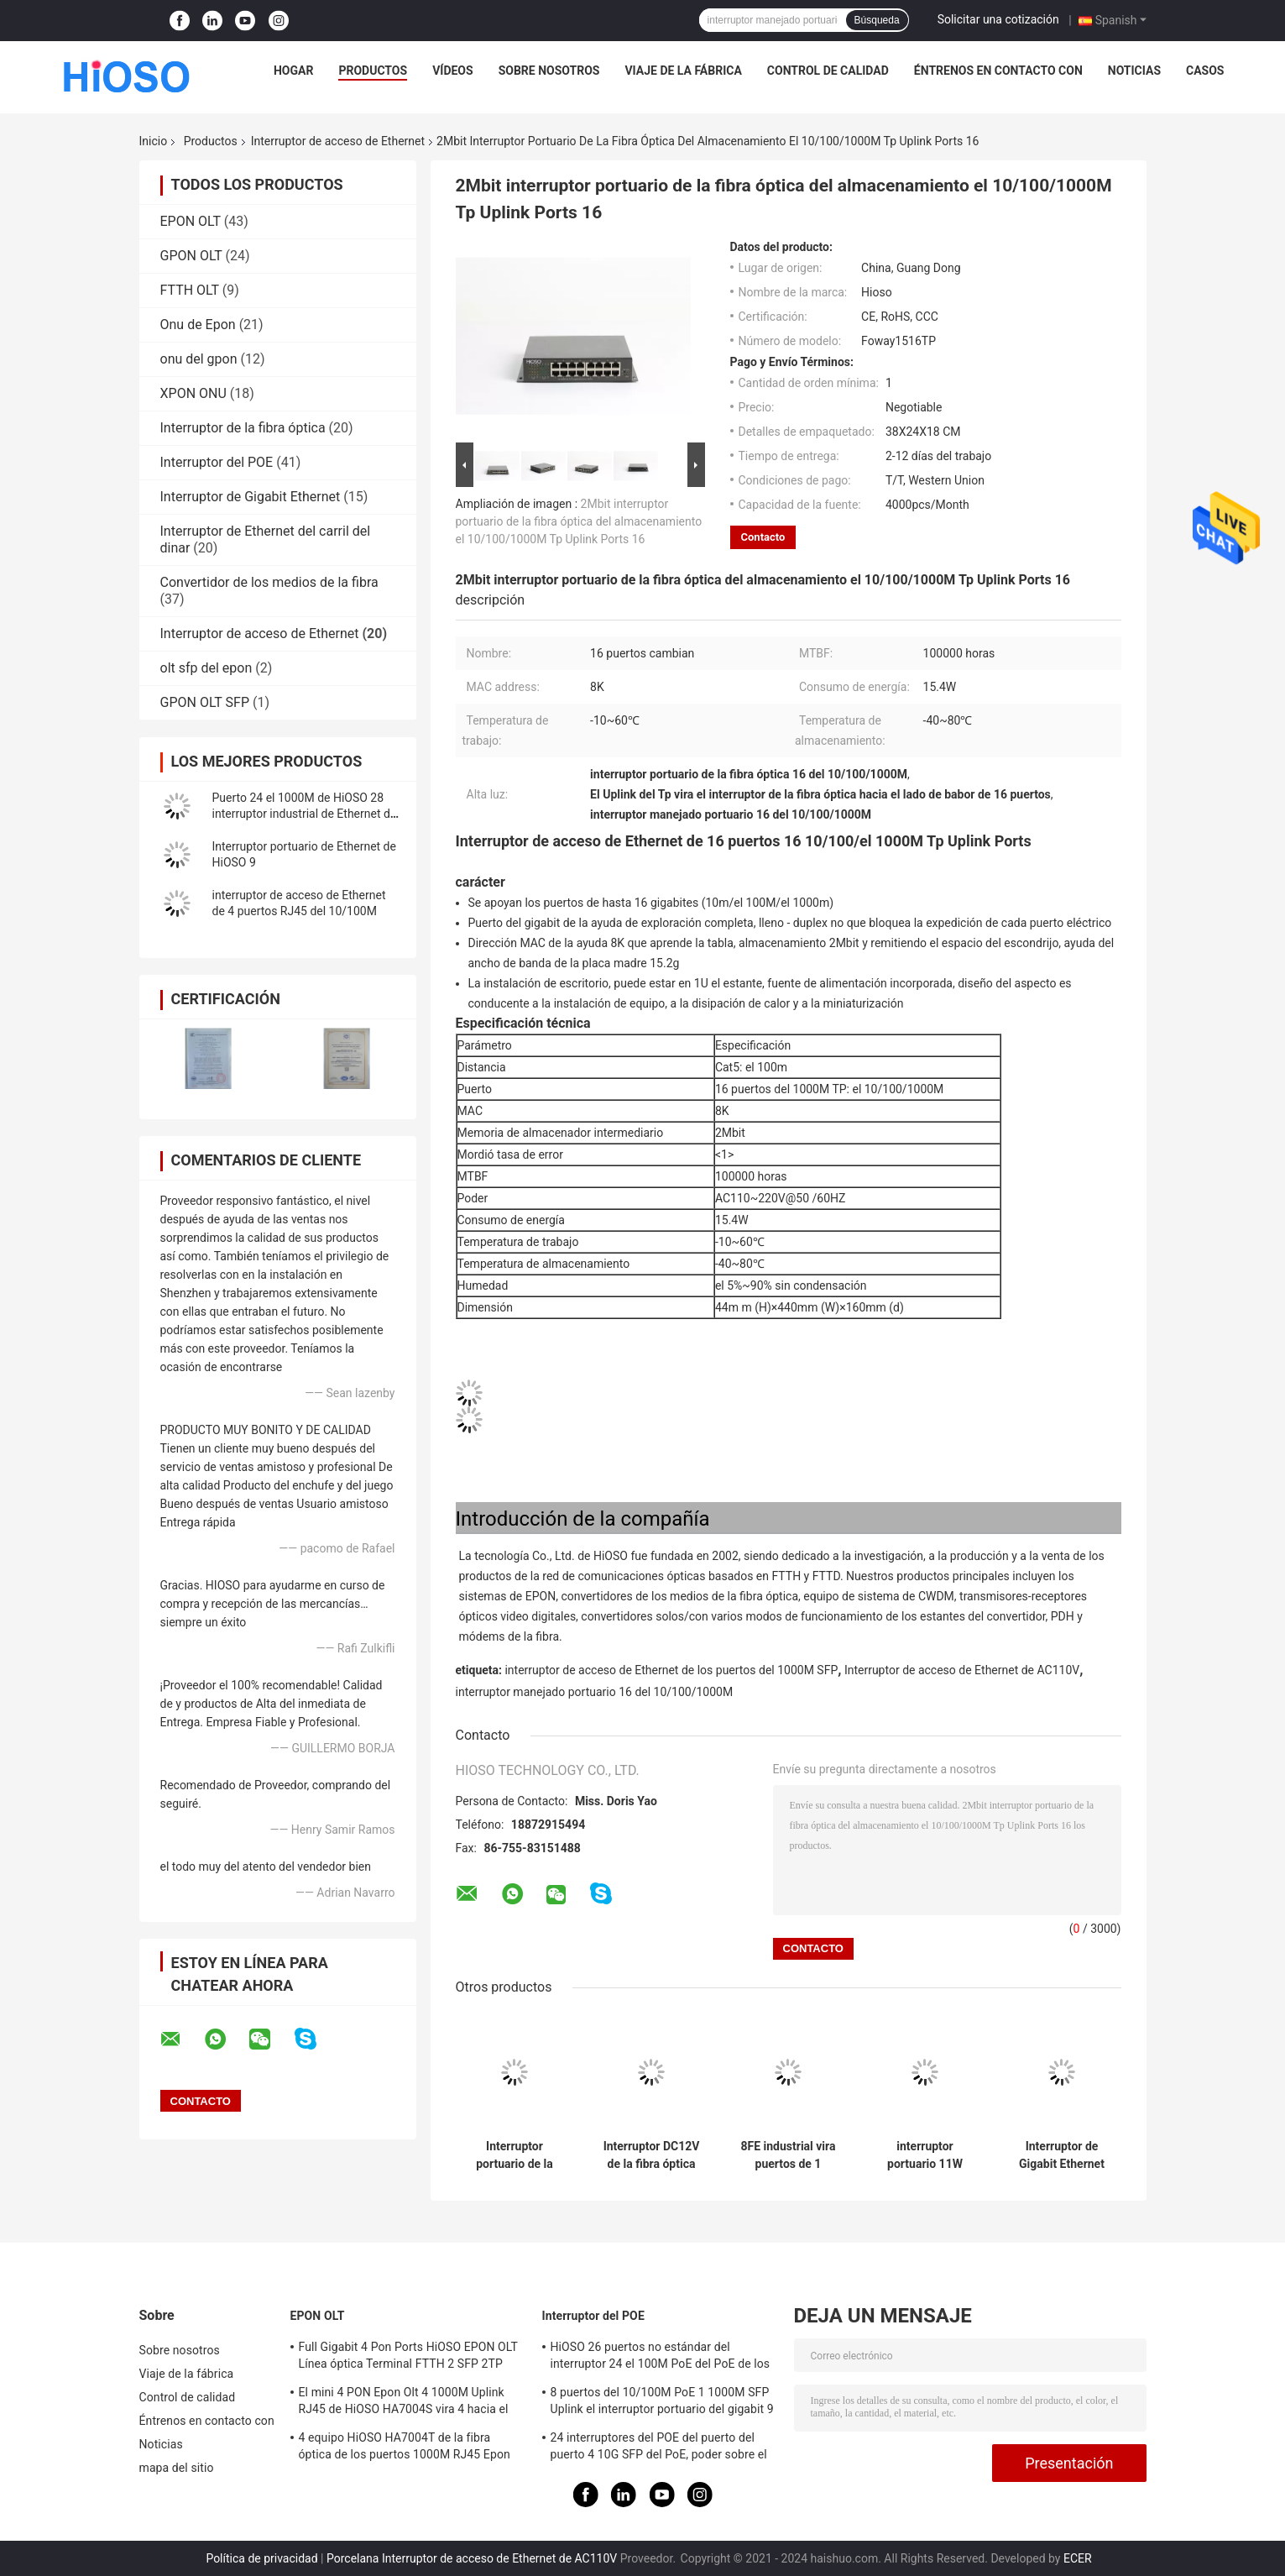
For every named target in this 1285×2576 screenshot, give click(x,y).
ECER (1077, 2558)
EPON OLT (190, 221)
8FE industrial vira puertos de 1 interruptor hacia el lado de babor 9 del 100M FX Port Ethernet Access (788, 2155)
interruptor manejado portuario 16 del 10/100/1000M (595, 1692)
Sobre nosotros (549, 70)
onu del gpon (199, 359)
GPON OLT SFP (205, 702)
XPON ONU (193, 393)
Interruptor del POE (217, 462)
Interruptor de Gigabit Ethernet (250, 497)
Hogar (293, 70)
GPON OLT (191, 256)
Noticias (1134, 70)
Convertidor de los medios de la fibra (269, 582)
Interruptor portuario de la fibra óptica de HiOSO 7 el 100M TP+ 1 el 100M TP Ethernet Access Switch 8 (515, 2155)
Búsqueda (877, 20)
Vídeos (452, 70)
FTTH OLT (189, 290)
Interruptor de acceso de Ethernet (338, 141)
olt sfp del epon (206, 668)
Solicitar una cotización (998, 19)
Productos (372, 70)
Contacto (763, 537)
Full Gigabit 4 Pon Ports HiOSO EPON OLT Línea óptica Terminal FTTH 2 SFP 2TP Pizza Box (408, 2357)
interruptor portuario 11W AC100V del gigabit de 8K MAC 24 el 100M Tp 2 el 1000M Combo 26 (924, 2155)
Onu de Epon (198, 324)
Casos (1205, 70)
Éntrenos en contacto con (998, 70)
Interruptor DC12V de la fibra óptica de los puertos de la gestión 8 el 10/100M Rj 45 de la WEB (651, 2155)
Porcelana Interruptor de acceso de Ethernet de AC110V (471, 2558)
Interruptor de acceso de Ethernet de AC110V (961, 1670)
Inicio (153, 141)
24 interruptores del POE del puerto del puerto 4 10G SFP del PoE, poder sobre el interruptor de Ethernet (659, 2448)
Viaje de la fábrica (682, 70)
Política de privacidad (261, 2558)
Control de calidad (828, 70)
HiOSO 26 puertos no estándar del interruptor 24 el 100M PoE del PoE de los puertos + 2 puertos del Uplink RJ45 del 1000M (660, 2357)
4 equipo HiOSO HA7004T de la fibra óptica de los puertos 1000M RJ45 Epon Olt (404, 2448)
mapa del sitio (176, 2467)
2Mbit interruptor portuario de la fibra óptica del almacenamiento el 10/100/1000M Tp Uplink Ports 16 (579, 521)
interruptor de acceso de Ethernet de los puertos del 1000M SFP (671, 1670)
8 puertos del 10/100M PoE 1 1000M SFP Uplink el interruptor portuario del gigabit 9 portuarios (662, 2403)
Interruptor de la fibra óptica (243, 428)
